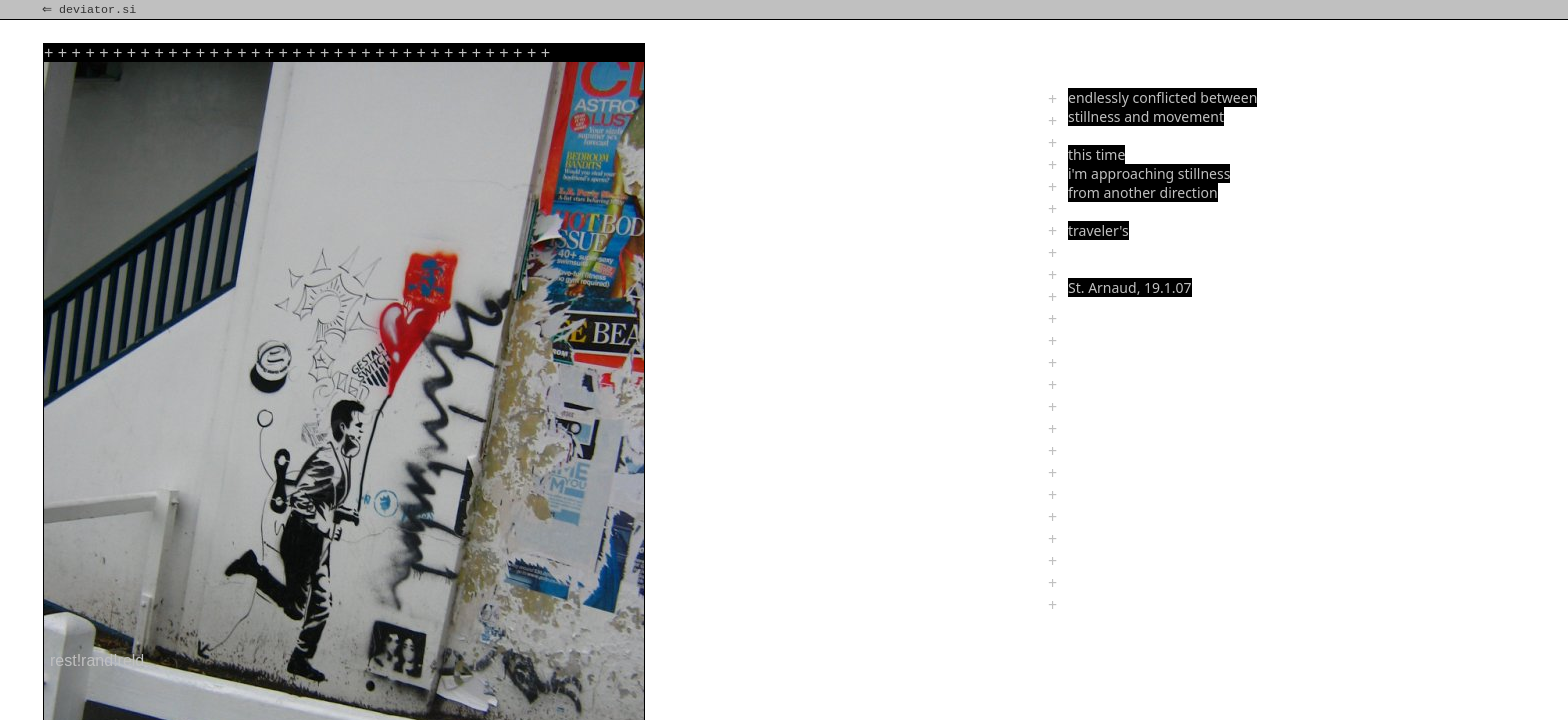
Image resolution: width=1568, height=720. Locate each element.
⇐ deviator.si (91, 10)
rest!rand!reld (97, 660)
